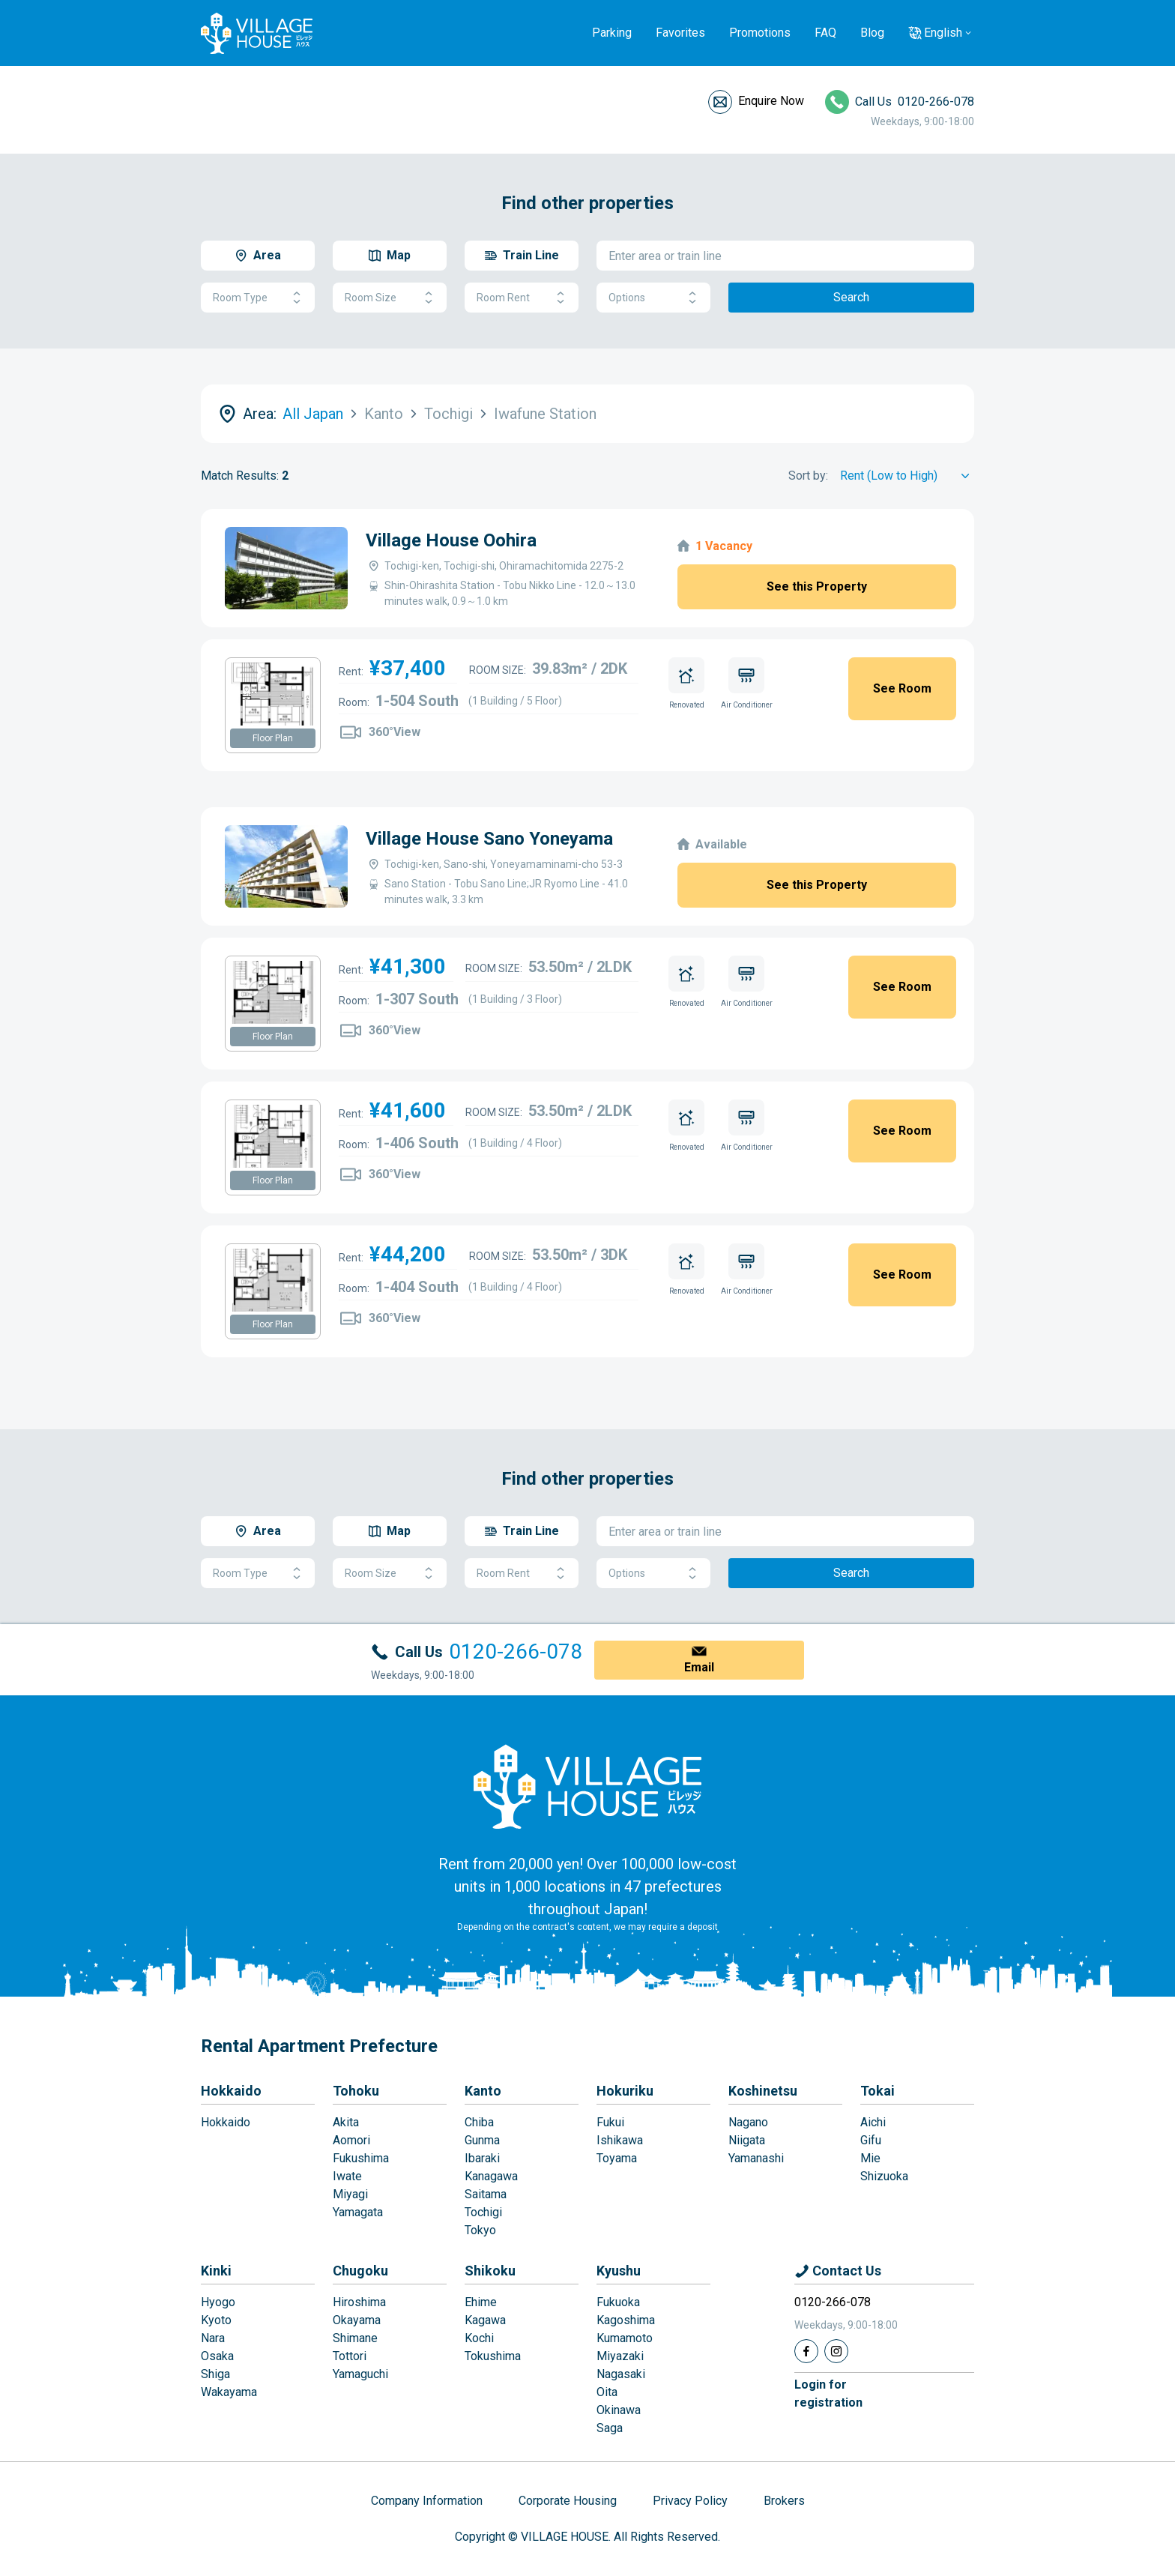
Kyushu (618, 2270)
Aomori (351, 2140)
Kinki (216, 2270)
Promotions (760, 32)
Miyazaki (620, 2356)
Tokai (877, 2091)
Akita (346, 2122)
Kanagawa (491, 2176)
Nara (213, 2338)
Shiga (215, 2374)
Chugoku (360, 2270)
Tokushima (493, 2356)
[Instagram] (836, 2351)
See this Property (817, 586)
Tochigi (483, 2212)
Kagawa (485, 2320)
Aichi (873, 2122)
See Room (902, 688)
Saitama (486, 2194)
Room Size (390, 298)
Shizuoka (884, 2176)
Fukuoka (618, 2302)
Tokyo (480, 2230)
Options (653, 298)
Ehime (481, 2302)
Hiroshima (359, 2302)
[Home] (587, 1786)
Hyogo (218, 2302)
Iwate (347, 2176)
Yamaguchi (360, 2374)
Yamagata (358, 2212)
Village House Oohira (451, 540)
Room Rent (522, 298)
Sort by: (808, 475)
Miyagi (350, 2194)
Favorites (680, 32)
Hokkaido (231, 2091)
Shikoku (490, 2270)
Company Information (427, 2501)
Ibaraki (482, 2158)
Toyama (616, 2158)
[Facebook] (806, 2351)
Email (699, 1667)
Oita (606, 2392)
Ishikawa (619, 2140)
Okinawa (618, 2410)
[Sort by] (907, 476)
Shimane (355, 2338)
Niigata (746, 2140)
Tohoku (356, 2091)
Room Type (258, 298)
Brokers (784, 2501)
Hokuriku (624, 2091)
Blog (872, 32)
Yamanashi (756, 2158)
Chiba (479, 2122)
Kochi (479, 2338)
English (943, 32)
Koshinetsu (762, 2091)
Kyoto (216, 2320)
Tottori (349, 2356)
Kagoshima (625, 2320)
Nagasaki (620, 2374)
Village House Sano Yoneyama (489, 838)
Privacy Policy (690, 2501)
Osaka (217, 2356)
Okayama (357, 2320)
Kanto (483, 2091)
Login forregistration (828, 2393)
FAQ (825, 32)
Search (851, 297)
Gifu (870, 2140)
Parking (612, 32)
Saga (609, 2428)
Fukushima (361, 2158)
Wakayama (229, 2392)
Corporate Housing (568, 2501)
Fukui (610, 2122)
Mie (870, 2158)
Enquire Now (771, 101)
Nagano (748, 2122)
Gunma (482, 2140)
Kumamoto (624, 2338)
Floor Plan (273, 738)
